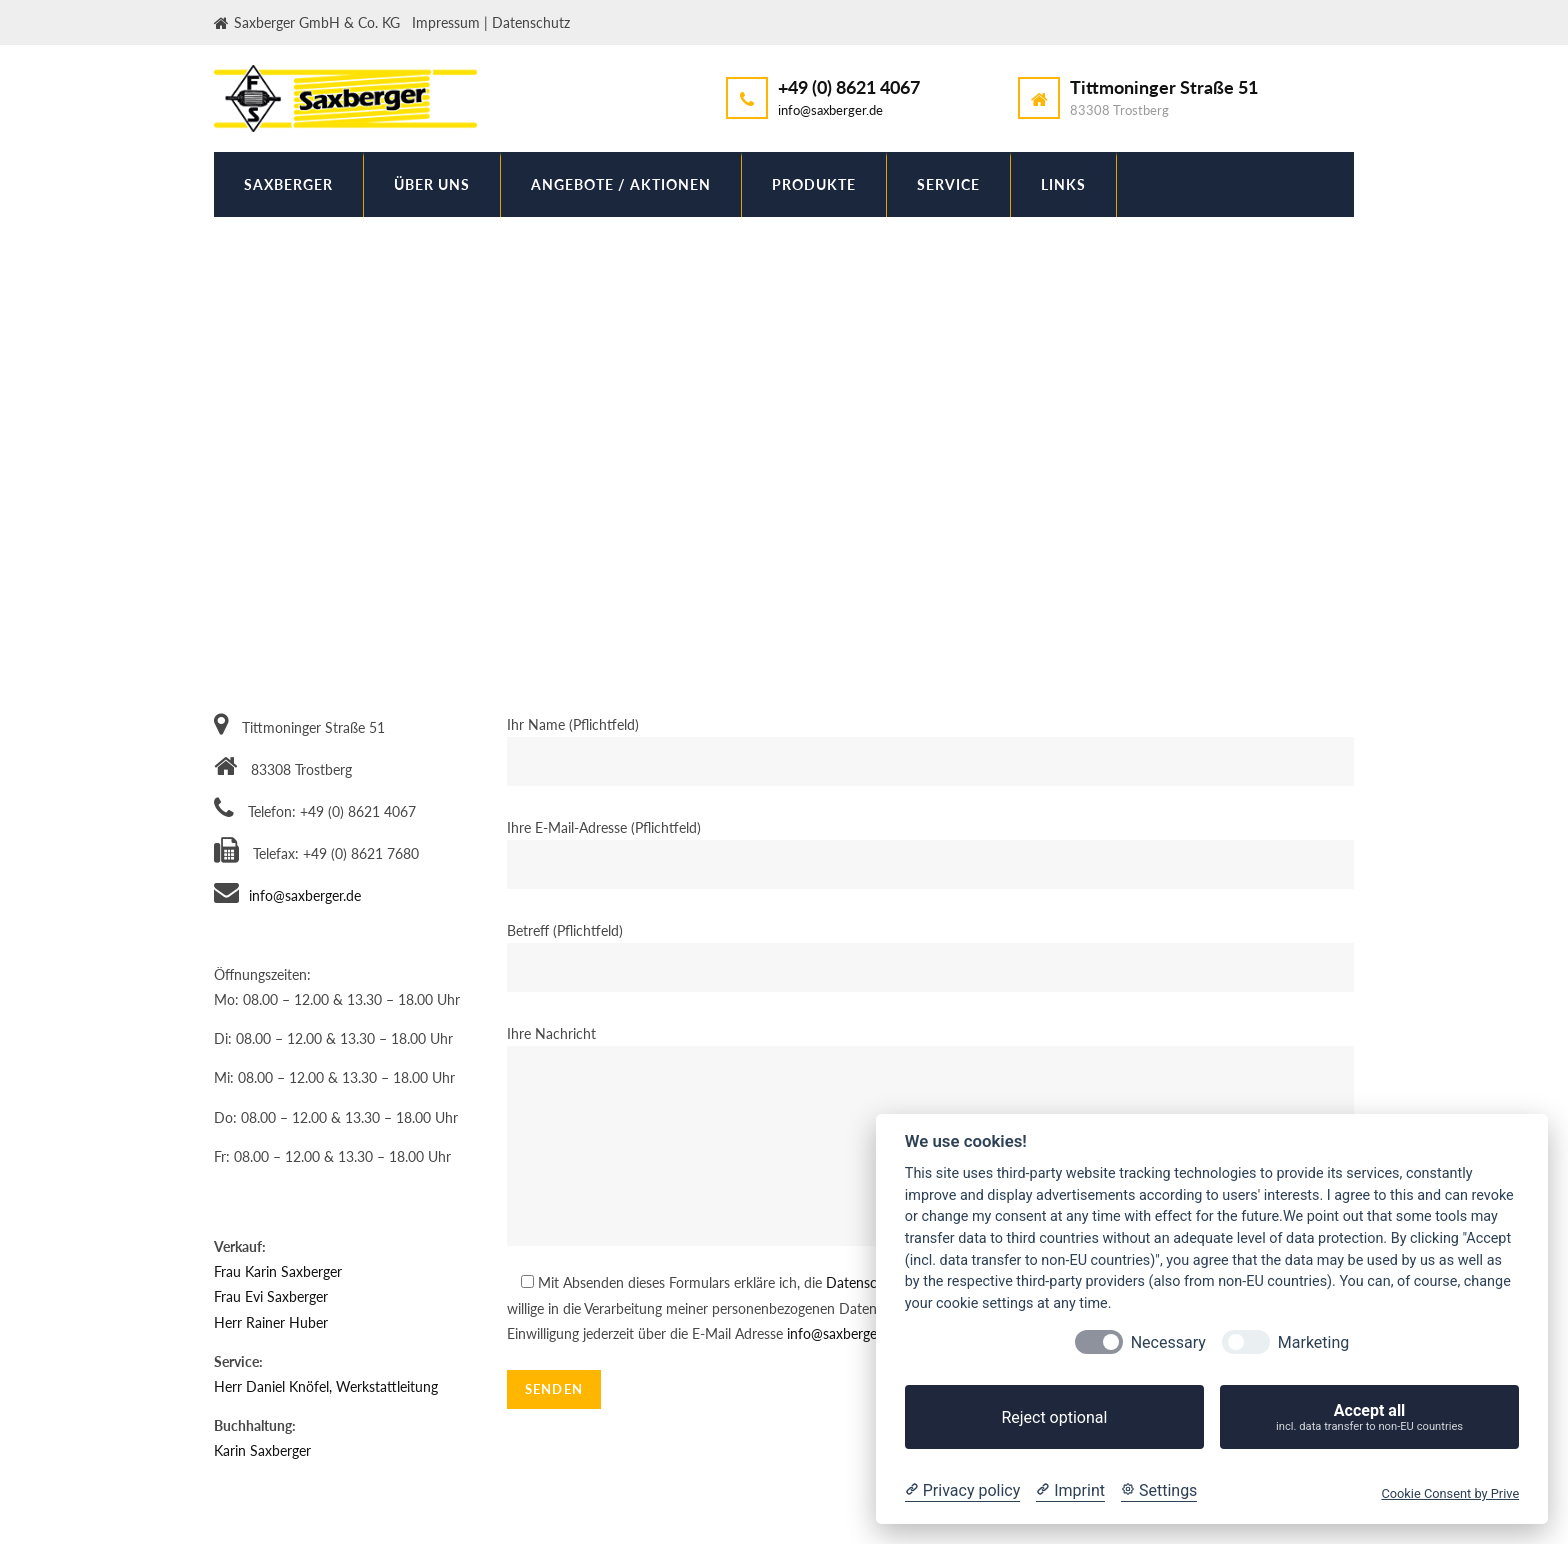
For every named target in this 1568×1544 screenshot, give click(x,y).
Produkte (814, 184)
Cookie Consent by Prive (1450, 1493)
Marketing (1313, 1342)
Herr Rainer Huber (271, 1322)
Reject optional (1054, 1417)
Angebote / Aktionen (621, 184)
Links (1063, 184)
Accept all (1369, 1417)
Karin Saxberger (262, 1450)
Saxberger (288, 184)
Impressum (446, 22)
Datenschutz (531, 22)
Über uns (432, 184)
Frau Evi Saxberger (271, 1296)
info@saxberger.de (830, 110)
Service (948, 184)
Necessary (1168, 1342)
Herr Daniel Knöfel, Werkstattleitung (326, 1386)
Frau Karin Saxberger (278, 1271)
